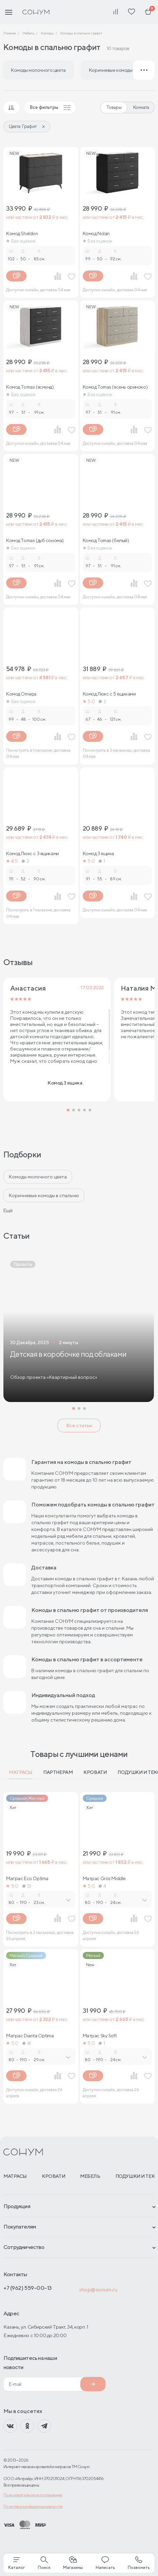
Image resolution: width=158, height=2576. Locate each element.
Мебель (90, 2176)
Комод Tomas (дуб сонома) (35, 540)
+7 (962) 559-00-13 (27, 2288)
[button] (68, 1110)
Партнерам (58, 1772)
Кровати (95, 1772)
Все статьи (79, 1425)
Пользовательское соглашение (33, 2494)
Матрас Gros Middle (104, 1878)
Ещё (8, 1210)
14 (26, 2043)
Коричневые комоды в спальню (44, 1195)
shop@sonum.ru (98, 2289)
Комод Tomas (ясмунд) (30, 387)
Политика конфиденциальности (33, 2506)
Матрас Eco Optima (27, 1878)
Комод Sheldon (22, 233)
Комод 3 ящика (98, 853)
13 (26, 1886)
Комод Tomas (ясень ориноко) (115, 387)
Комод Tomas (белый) (106, 540)
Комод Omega (21, 693)
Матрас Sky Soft (100, 2035)
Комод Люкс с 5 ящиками (109, 693)
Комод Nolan (96, 233)
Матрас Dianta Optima (30, 2035)
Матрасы (20, 1772)
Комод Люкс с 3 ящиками (32, 853)
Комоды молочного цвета (38, 1176)
